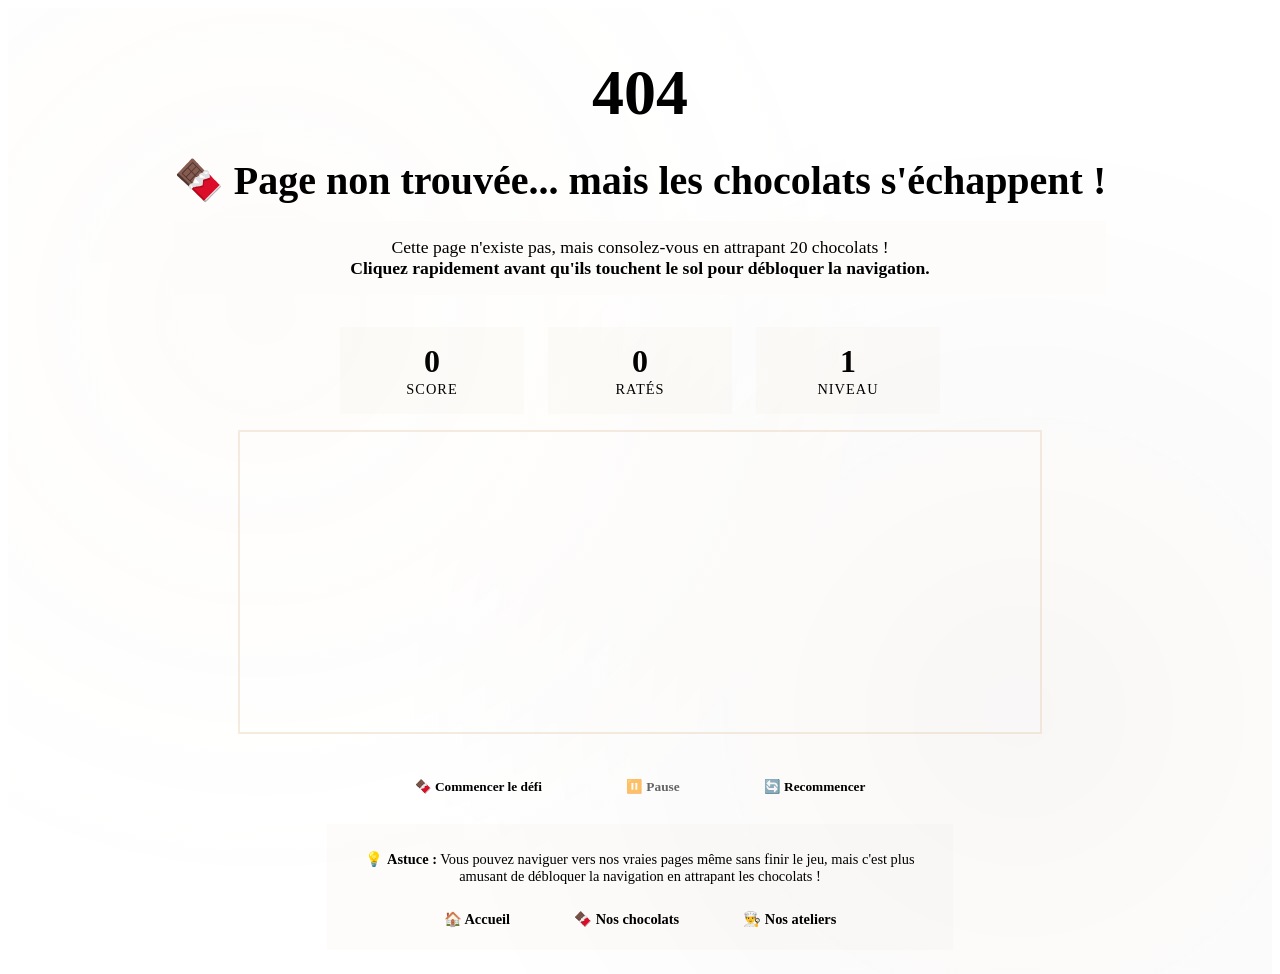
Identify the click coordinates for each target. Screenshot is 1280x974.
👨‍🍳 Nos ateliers (789, 919)
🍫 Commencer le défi (478, 786)
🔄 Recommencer (815, 786)
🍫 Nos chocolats (626, 919)
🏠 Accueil (477, 919)
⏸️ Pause (653, 786)
